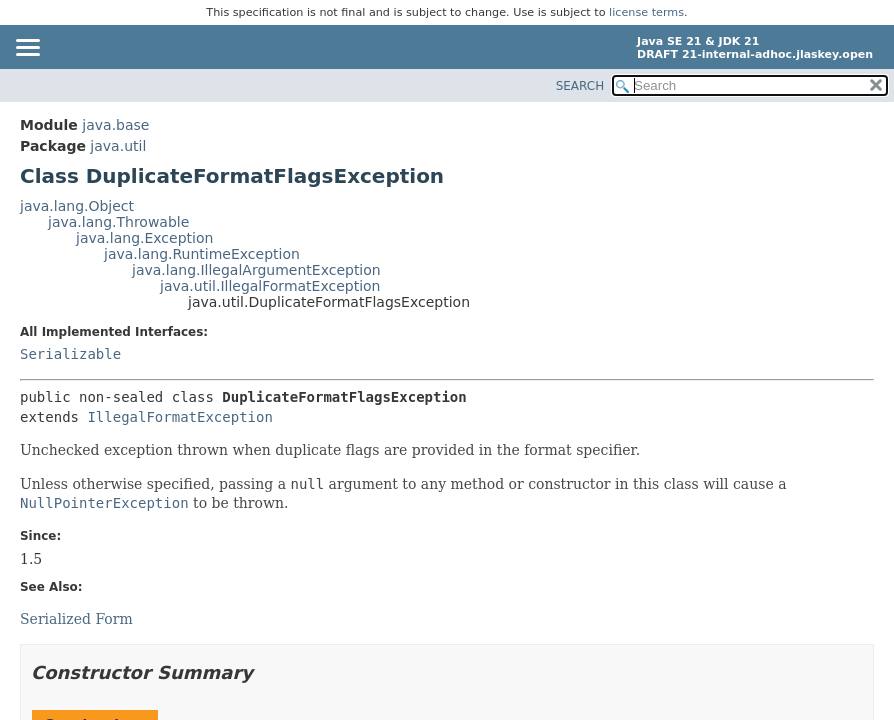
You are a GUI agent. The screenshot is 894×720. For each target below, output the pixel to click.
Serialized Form (76, 619)
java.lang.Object (77, 206)
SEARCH (580, 86)
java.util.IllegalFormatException (270, 286)
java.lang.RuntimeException (202, 254)
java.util (118, 146)
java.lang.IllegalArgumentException (256, 270)
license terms (646, 12)
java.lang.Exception (144, 238)
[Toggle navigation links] (27, 49)
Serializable (70, 354)
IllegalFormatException (179, 417)
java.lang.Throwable (118, 222)
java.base (115, 125)
